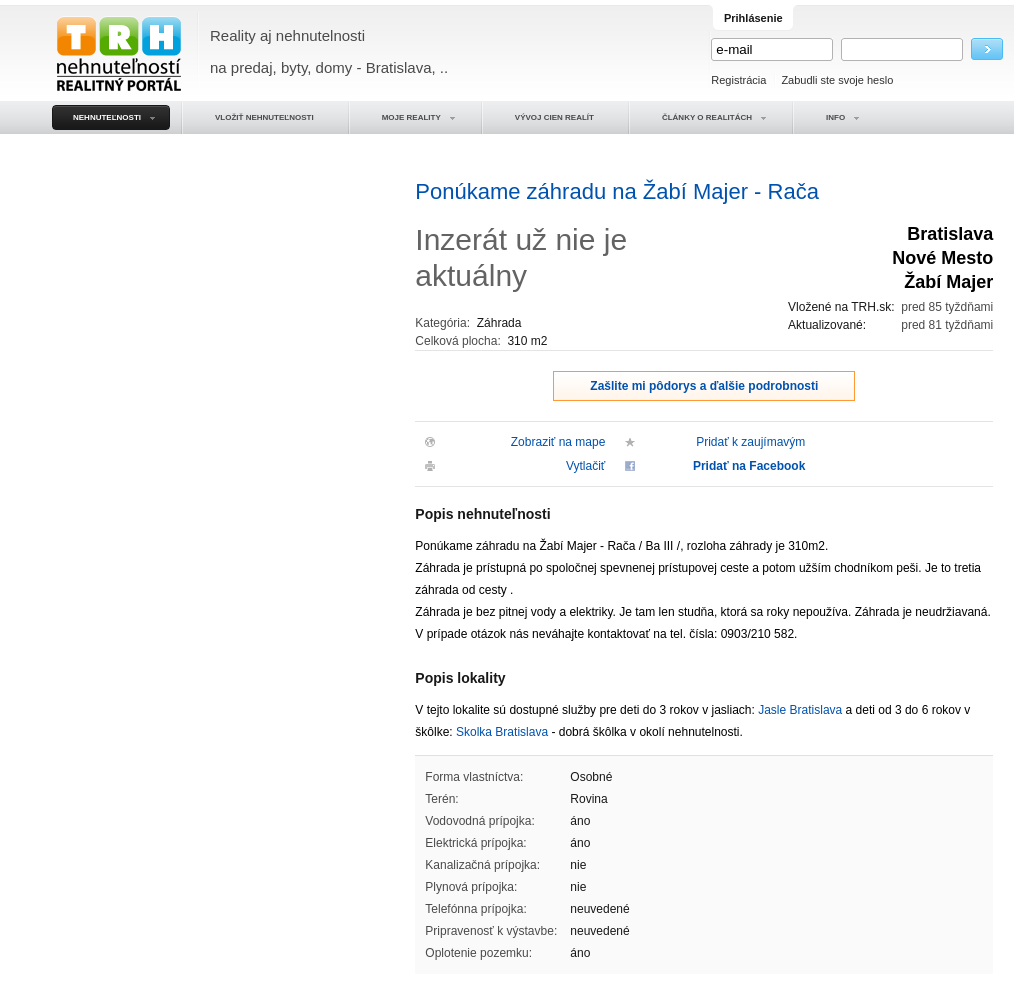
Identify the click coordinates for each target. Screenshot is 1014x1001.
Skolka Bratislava (502, 732)
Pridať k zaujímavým (750, 442)
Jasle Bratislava (800, 710)
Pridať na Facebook (749, 466)
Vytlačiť (585, 466)
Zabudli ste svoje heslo (837, 80)
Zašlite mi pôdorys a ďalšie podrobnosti (704, 386)
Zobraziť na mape (558, 442)
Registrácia (738, 80)
